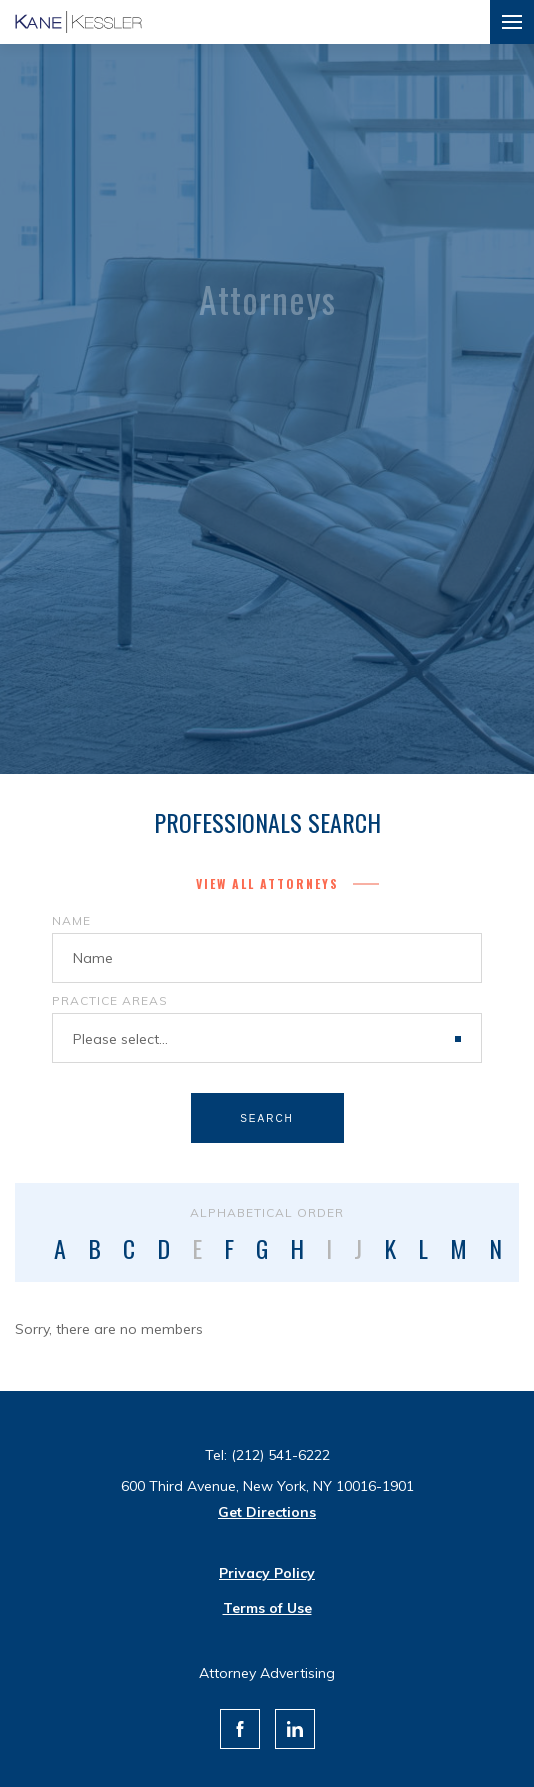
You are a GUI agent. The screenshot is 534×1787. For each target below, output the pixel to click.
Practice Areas (110, 1000)
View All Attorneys (267, 883)
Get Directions (267, 1512)
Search (267, 1118)
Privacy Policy (267, 1573)
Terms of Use (267, 1608)
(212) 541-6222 (280, 1455)
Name (71, 920)
